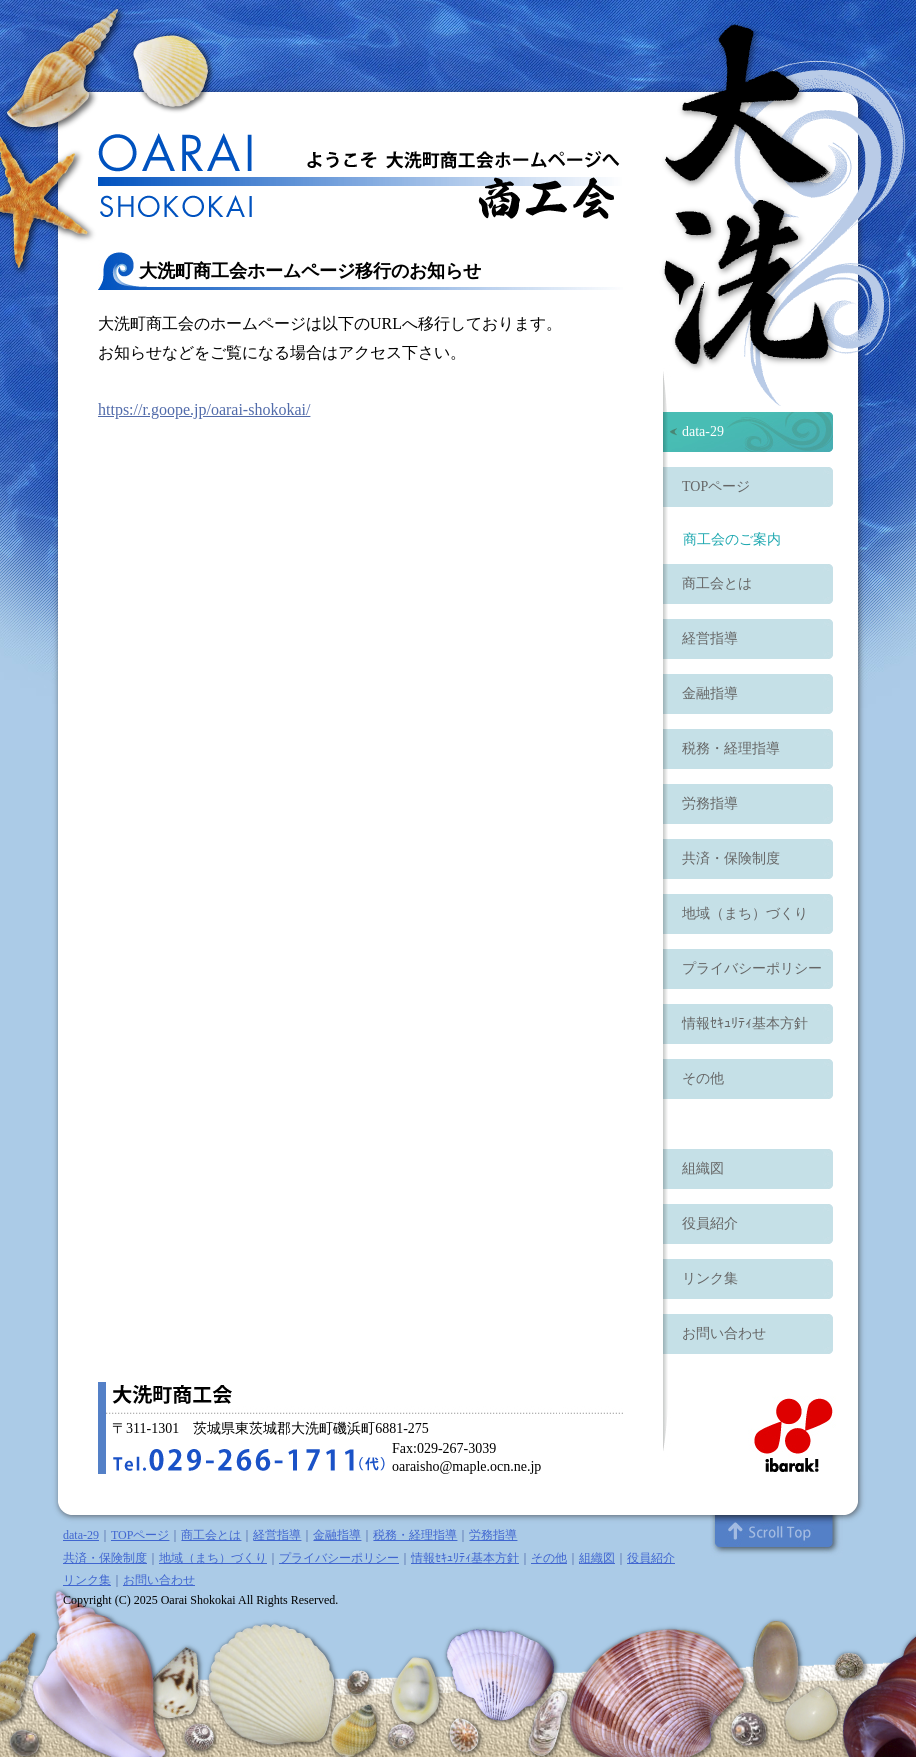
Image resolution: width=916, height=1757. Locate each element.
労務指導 (710, 803)
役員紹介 (710, 1223)
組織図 (703, 1168)
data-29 (703, 431)
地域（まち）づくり (745, 913)
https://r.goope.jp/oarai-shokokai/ (204, 409)
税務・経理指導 (731, 748)
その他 (703, 1078)
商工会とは (717, 583)
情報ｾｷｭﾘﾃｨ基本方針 (745, 1023)
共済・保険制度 (731, 858)
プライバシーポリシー (752, 968)
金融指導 (710, 693)
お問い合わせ (724, 1333)
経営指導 (710, 638)
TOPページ (716, 486)
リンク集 (710, 1278)
